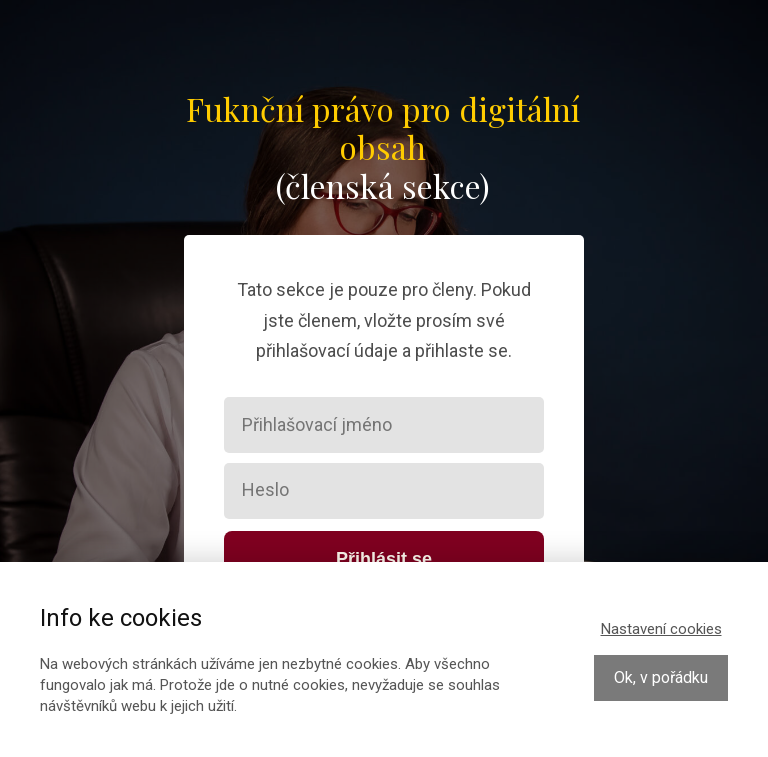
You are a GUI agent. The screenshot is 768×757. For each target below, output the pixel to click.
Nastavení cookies (661, 629)
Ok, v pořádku (661, 677)
